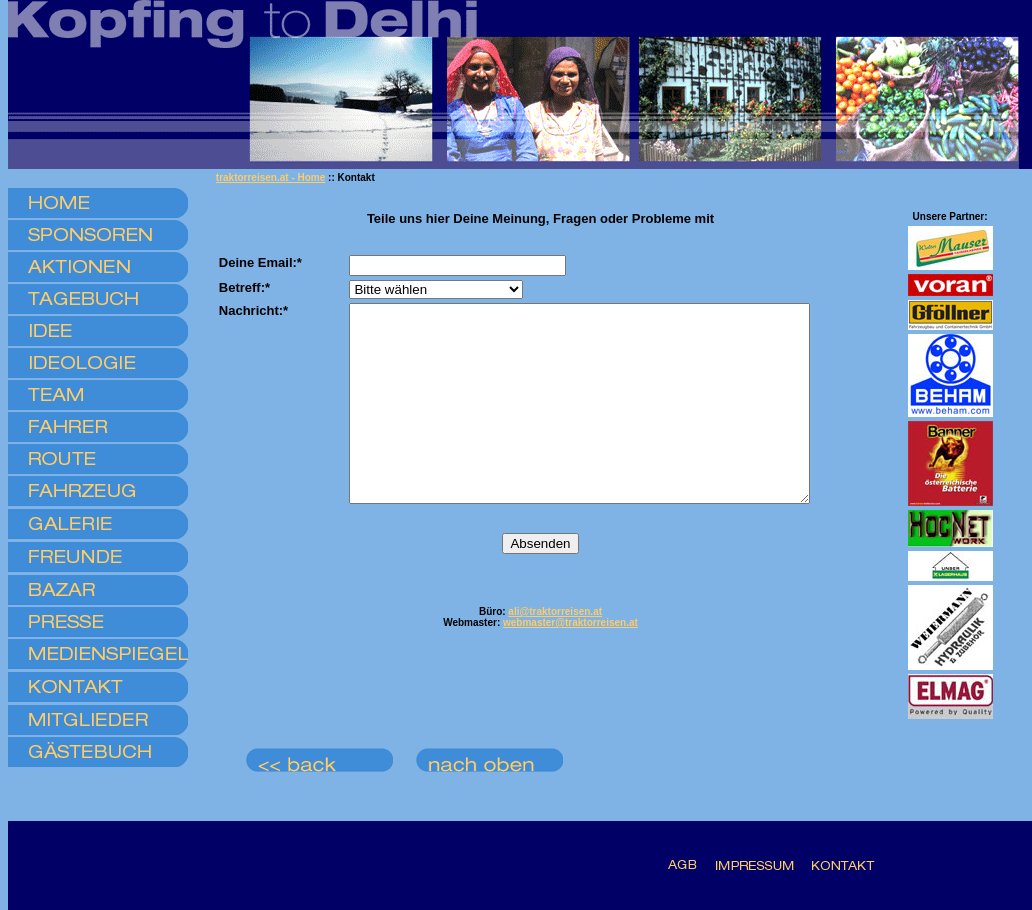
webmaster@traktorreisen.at (570, 661)
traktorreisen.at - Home (270, 177)
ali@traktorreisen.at (555, 650)
